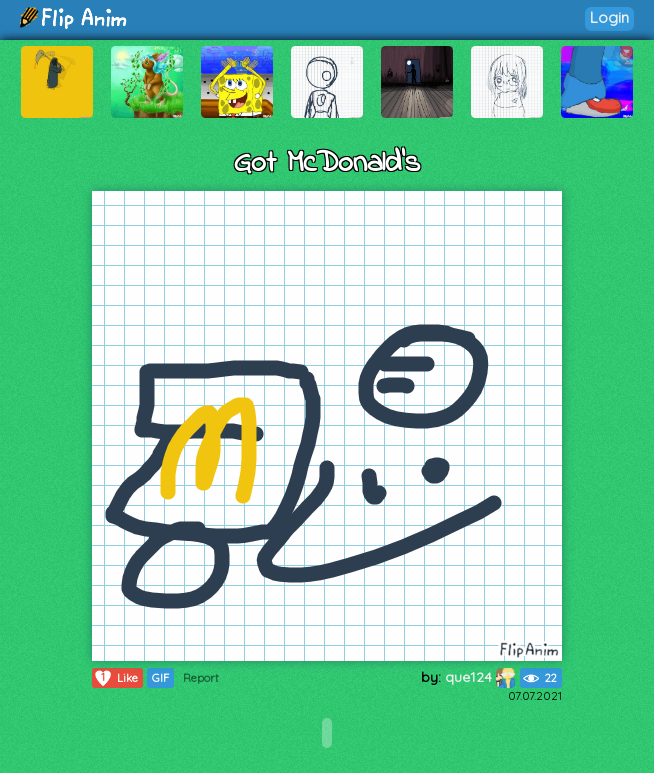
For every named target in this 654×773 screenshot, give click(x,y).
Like (115, 678)
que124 (480, 677)
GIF (160, 678)
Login (609, 17)
